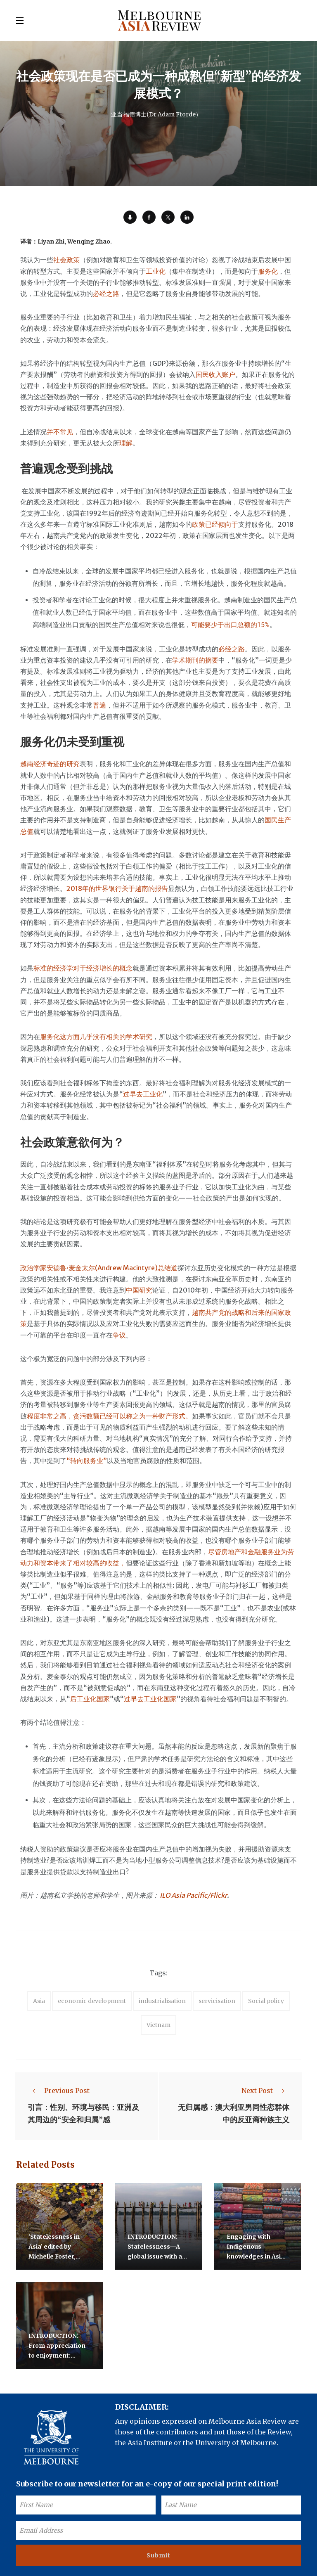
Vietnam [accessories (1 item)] (158, 2025)
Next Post (265, 2090)
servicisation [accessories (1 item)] (217, 2001)
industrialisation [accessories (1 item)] (162, 2001)
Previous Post (59, 2090)
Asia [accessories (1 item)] (39, 2001)
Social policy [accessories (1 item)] (266, 2001)
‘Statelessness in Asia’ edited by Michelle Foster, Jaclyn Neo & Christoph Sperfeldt (58, 2254)
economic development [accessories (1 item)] (92, 2001)
